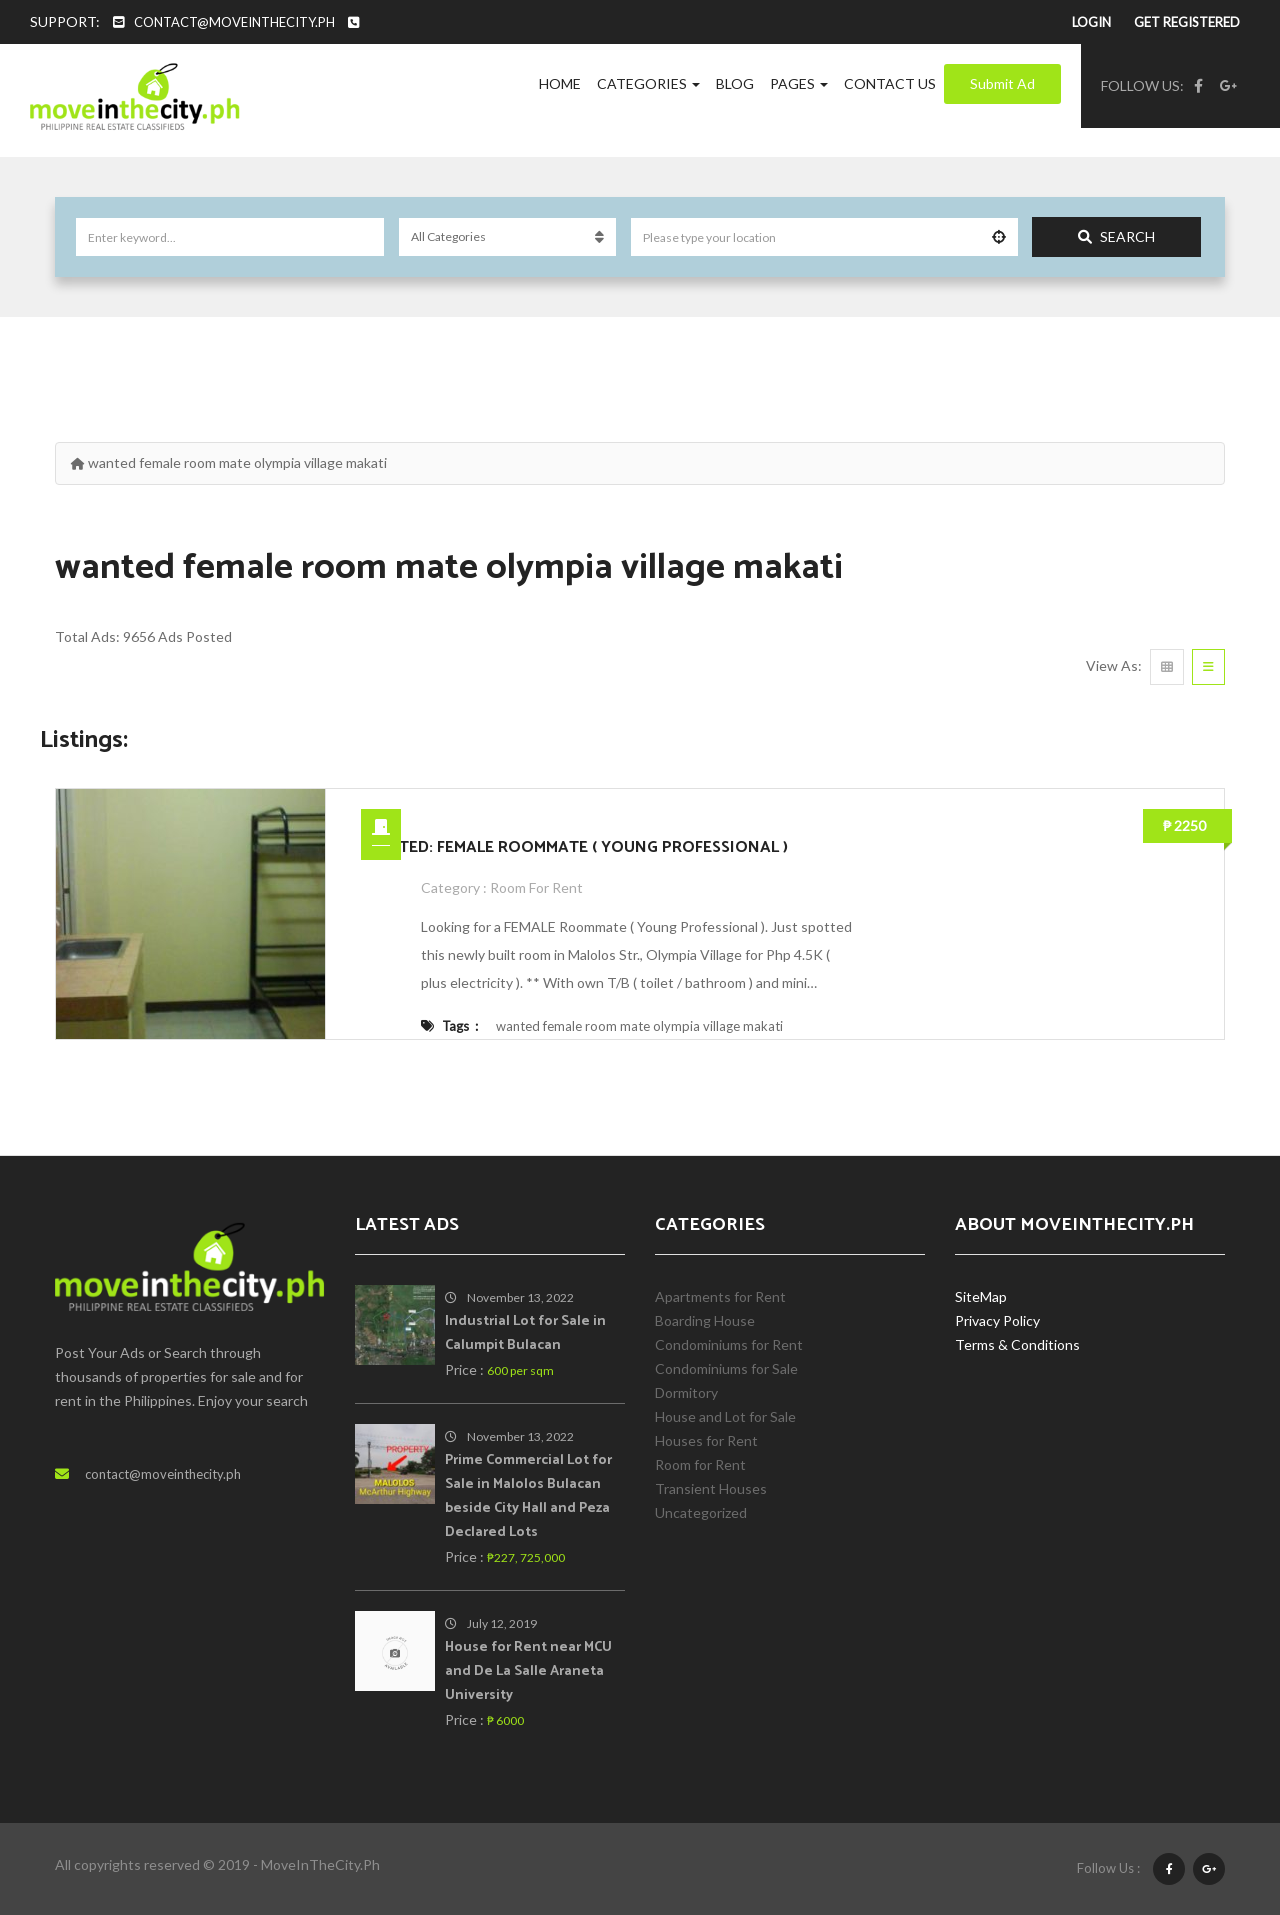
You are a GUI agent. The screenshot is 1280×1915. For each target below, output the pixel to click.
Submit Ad (1002, 83)
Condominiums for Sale (726, 1368)
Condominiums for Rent (729, 1344)
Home (560, 83)
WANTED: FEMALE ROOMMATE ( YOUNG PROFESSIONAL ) (574, 847)
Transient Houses (711, 1488)
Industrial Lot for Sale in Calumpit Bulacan (525, 1333)
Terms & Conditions (1017, 1344)
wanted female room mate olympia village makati (639, 1026)
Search (1116, 236)
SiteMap (981, 1296)
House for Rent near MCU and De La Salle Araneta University (528, 1671)
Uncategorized (701, 1512)
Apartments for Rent (720, 1296)
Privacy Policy (997, 1320)
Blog (735, 83)
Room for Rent (536, 887)
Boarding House (705, 1320)
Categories (648, 83)
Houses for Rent (706, 1440)
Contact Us (890, 83)
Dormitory (686, 1392)
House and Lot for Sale (725, 1416)
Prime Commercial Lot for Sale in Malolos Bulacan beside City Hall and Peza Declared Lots (528, 1496)
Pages (799, 83)
